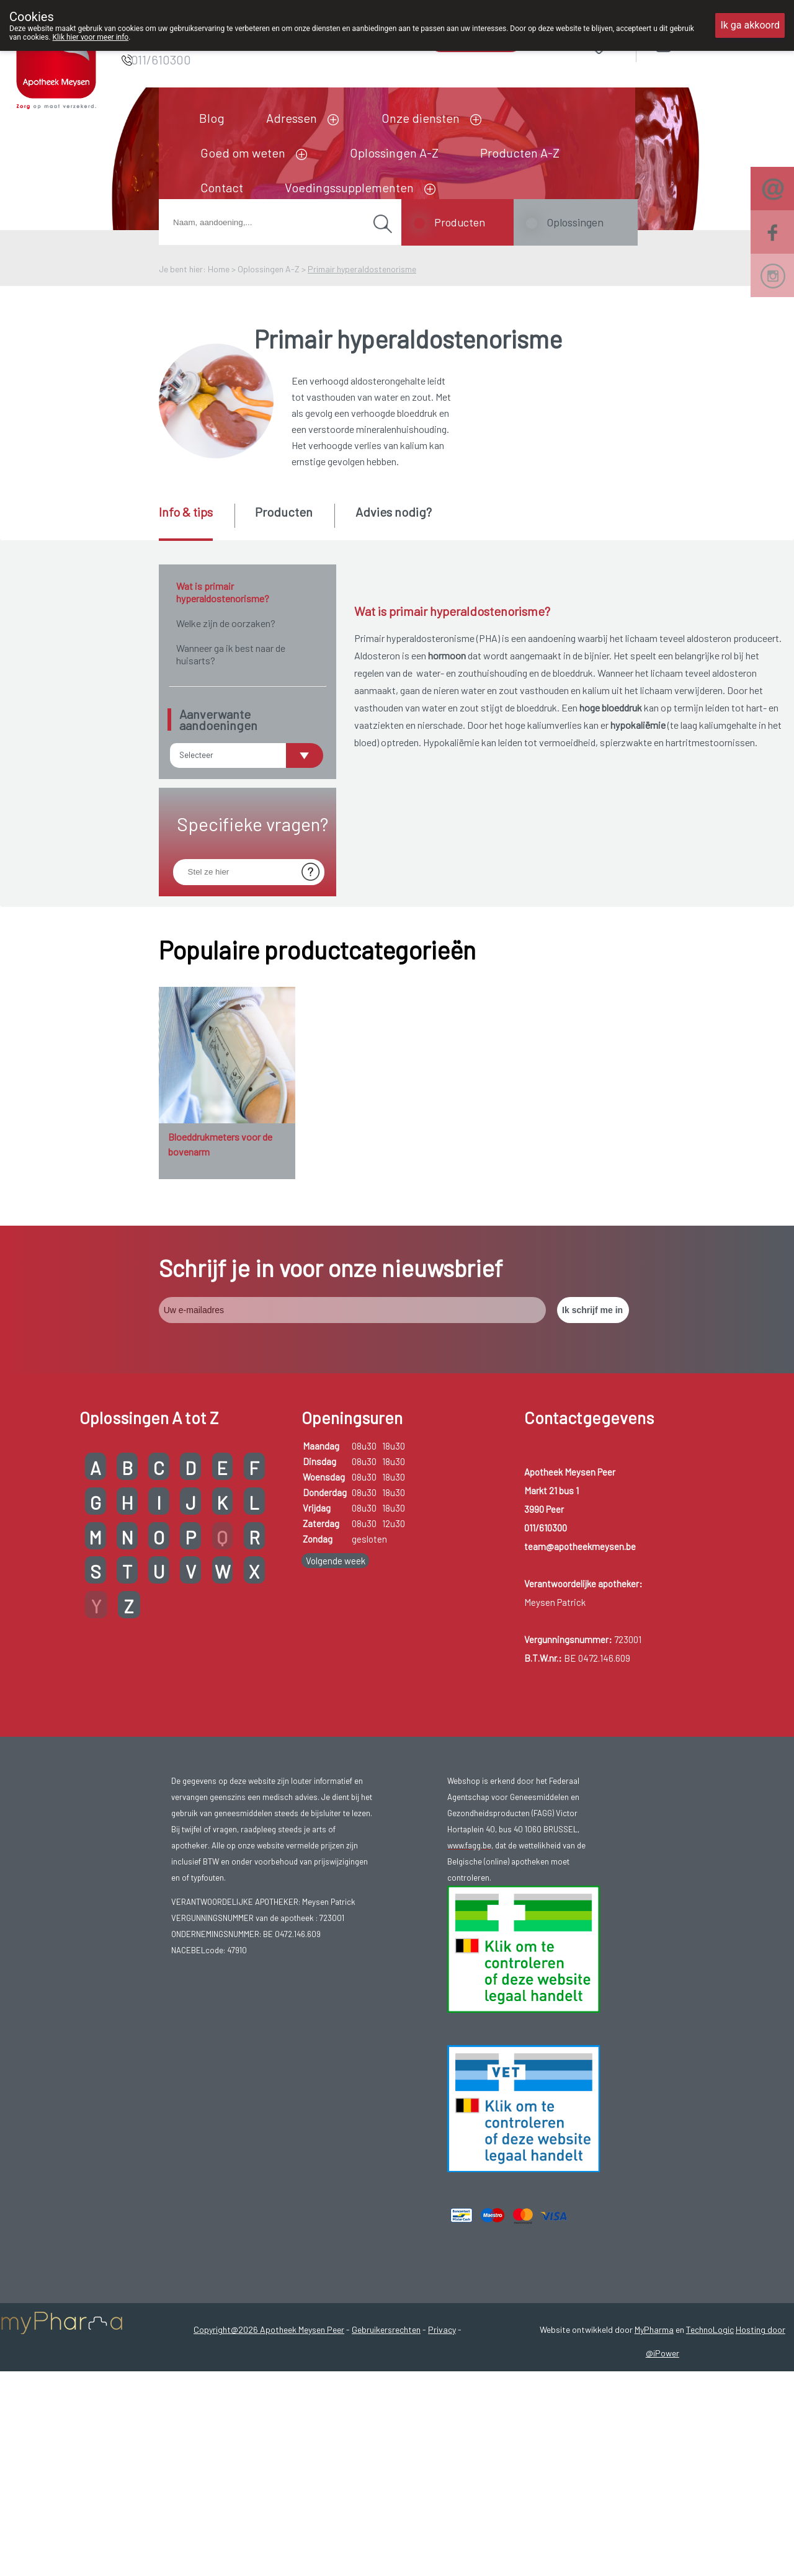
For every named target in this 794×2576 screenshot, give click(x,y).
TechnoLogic (710, 2412)
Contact (221, 187)
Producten (459, 222)
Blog (212, 117)
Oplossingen (575, 222)
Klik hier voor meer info (91, 37)
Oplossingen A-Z (394, 152)
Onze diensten (420, 117)
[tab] (196, 522)
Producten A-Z (520, 152)
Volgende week (335, 1643)
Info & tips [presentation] (186, 511)
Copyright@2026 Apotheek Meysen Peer (269, 2412)
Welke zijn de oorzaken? (225, 623)
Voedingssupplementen (349, 187)
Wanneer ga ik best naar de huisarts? (230, 654)
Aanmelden (707, 43)
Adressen (291, 117)
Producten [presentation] (284, 511)
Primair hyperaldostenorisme (362, 269)
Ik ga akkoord (750, 25)
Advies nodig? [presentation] (393, 511)
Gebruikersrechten (386, 2412)
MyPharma (654, 2412)
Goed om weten (242, 152)
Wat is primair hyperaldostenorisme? (222, 592)
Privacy (442, 2412)
